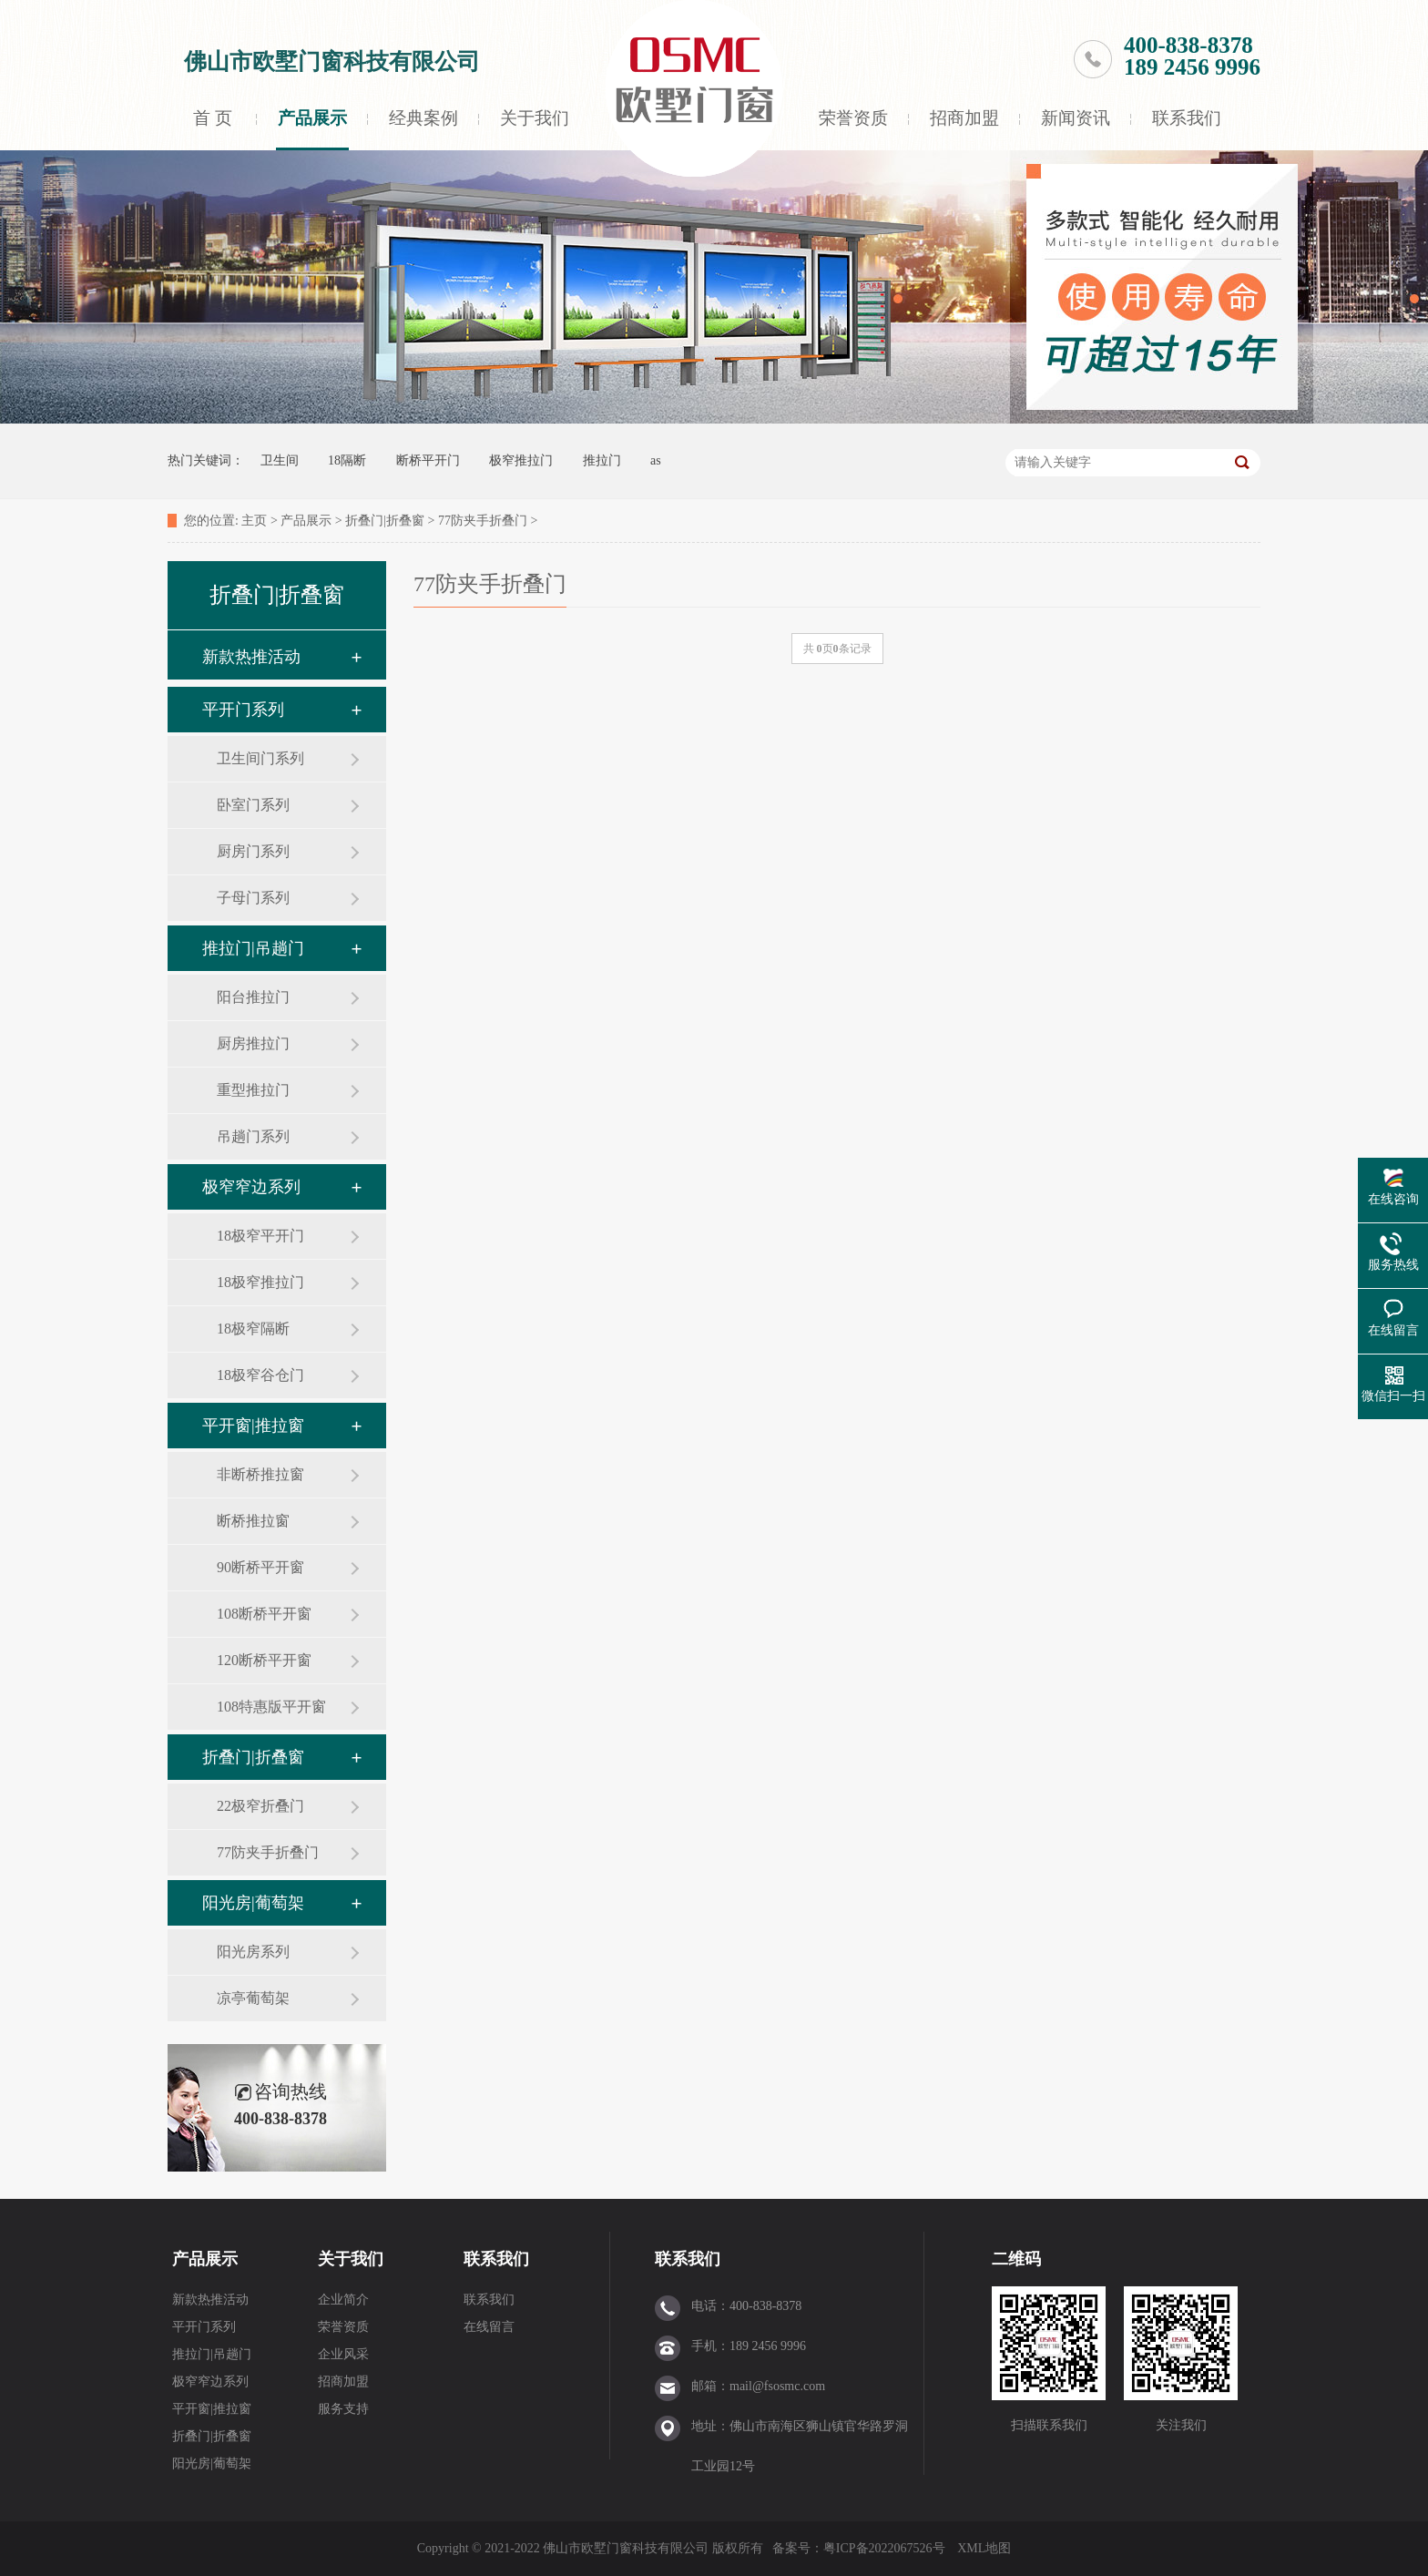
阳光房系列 (253, 1951)
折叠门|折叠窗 (384, 520)
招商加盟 (964, 118)
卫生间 (279, 460)
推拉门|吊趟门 (253, 948)
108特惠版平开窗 (271, 1706)
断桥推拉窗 (253, 1520)
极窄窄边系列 (251, 1187)
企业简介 (343, 2299)
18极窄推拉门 (260, 1282)
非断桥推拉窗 (260, 1474)
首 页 (212, 118)
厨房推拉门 (253, 1043)
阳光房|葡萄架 (253, 1903)
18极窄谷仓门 (260, 1375)
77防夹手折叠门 (482, 520)
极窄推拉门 (521, 460)
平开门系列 (243, 709)
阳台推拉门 (253, 997)
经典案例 (423, 118)
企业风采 (343, 2354)
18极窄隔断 (253, 1328)
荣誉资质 (853, 118)
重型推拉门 (253, 1090)
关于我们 (534, 118)
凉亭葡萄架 (253, 1998)
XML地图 (984, 2548)
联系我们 (1186, 118)
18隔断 (347, 460)
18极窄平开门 (260, 1235)
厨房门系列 (253, 851)
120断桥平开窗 (264, 1660)
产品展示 (312, 118)
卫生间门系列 (260, 758)
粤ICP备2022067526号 (885, 2548)
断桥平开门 (428, 460)
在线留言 (489, 2327)
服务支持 (343, 2409)
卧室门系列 (253, 805)
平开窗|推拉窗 (253, 1425)
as (655, 460)
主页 (254, 520)
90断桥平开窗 (260, 1567)
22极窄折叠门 (260, 1806)
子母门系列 (253, 897)
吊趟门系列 (253, 1136)
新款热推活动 (251, 657)
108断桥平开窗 (264, 1613)
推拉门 (602, 460)
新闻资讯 (1075, 118)
